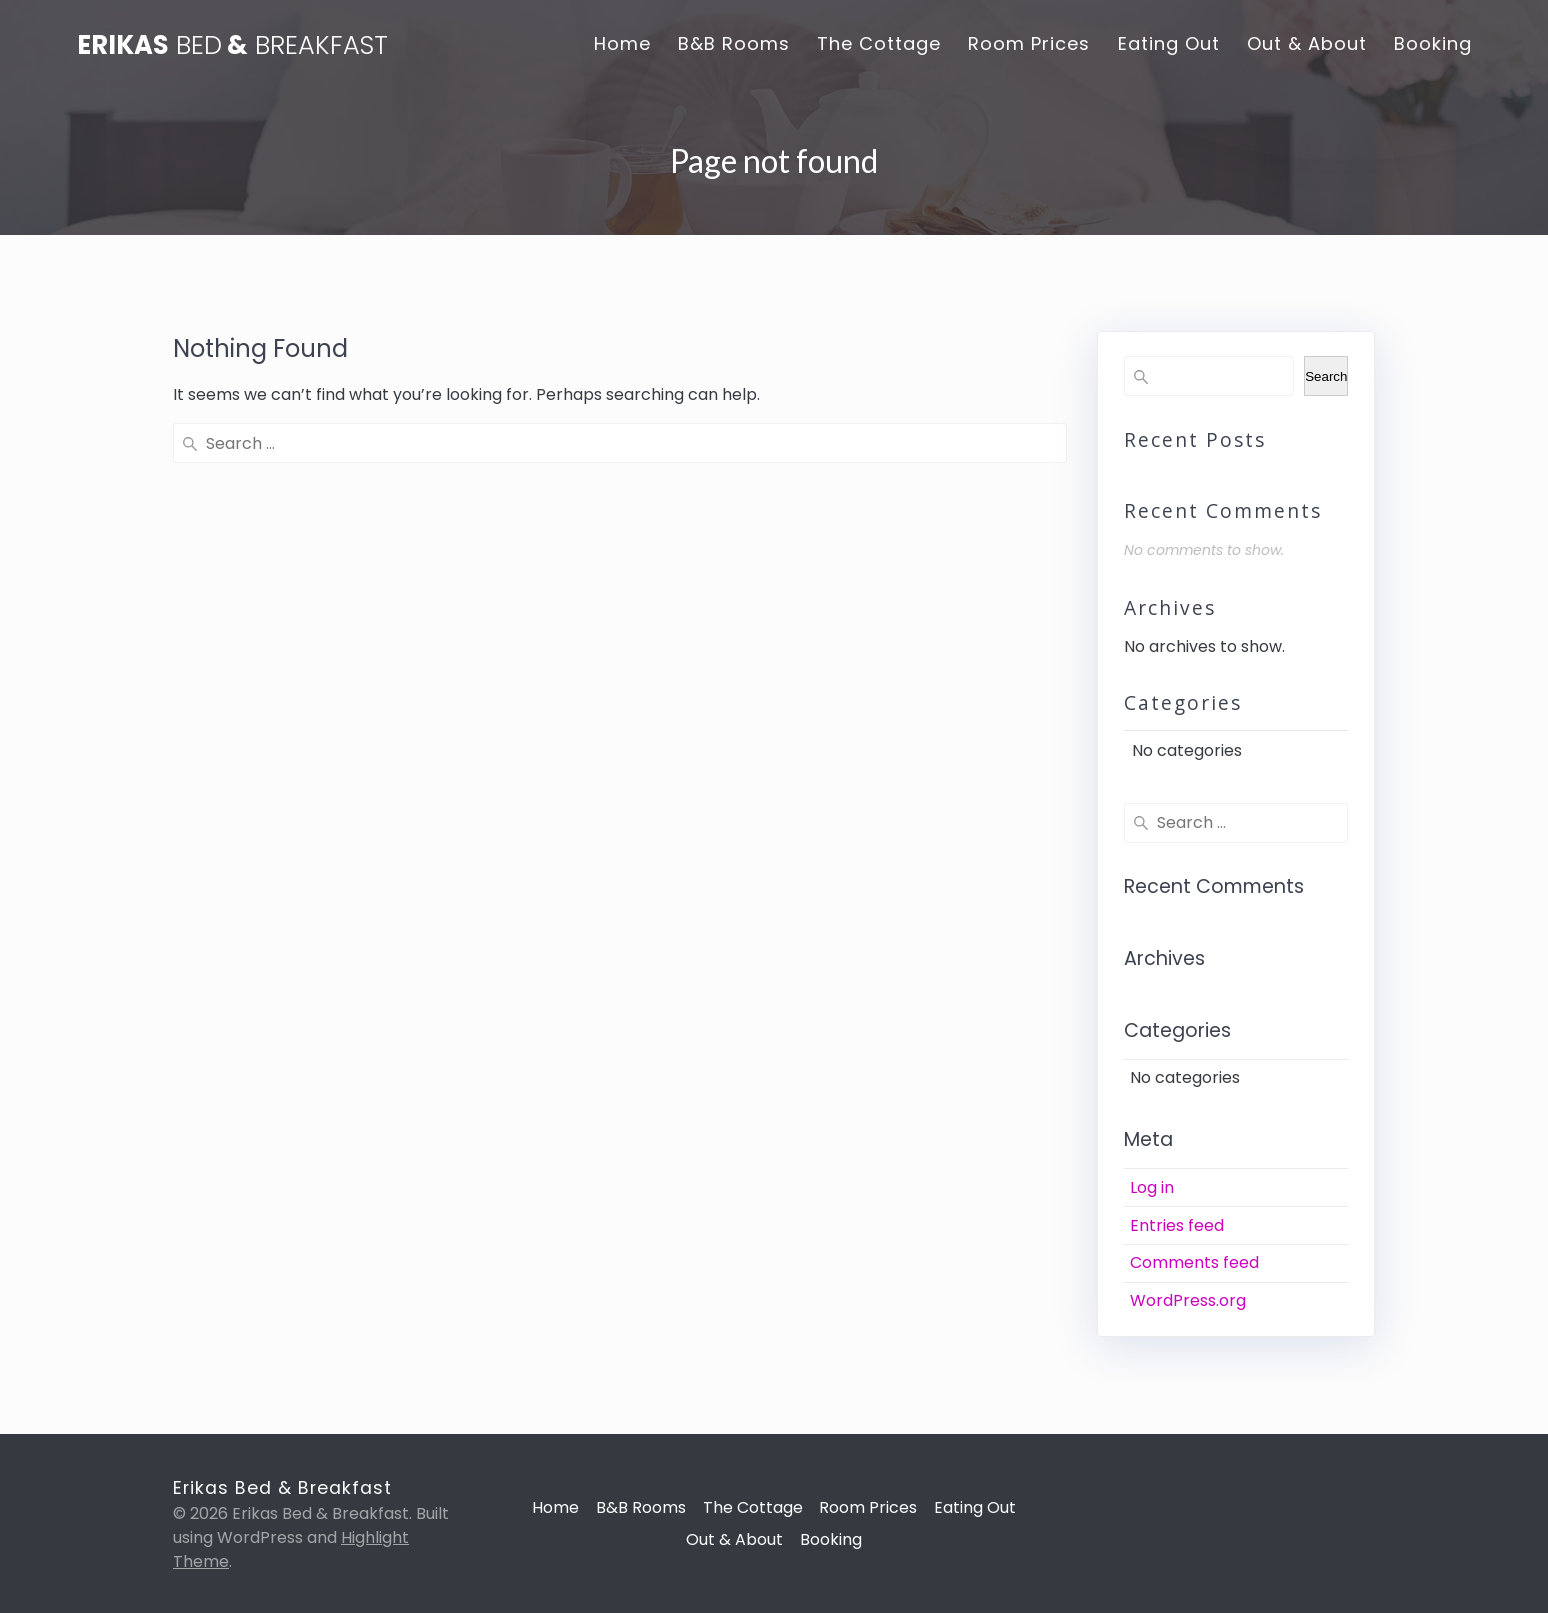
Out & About (1307, 43)
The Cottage (879, 43)
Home (622, 43)
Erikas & (232, 46)
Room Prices (1029, 43)
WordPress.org (1188, 1300)
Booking (1433, 43)
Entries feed (1177, 1225)
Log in (1152, 1187)
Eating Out (1169, 43)
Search (1326, 376)
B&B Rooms (734, 43)
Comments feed (1194, 1262)
